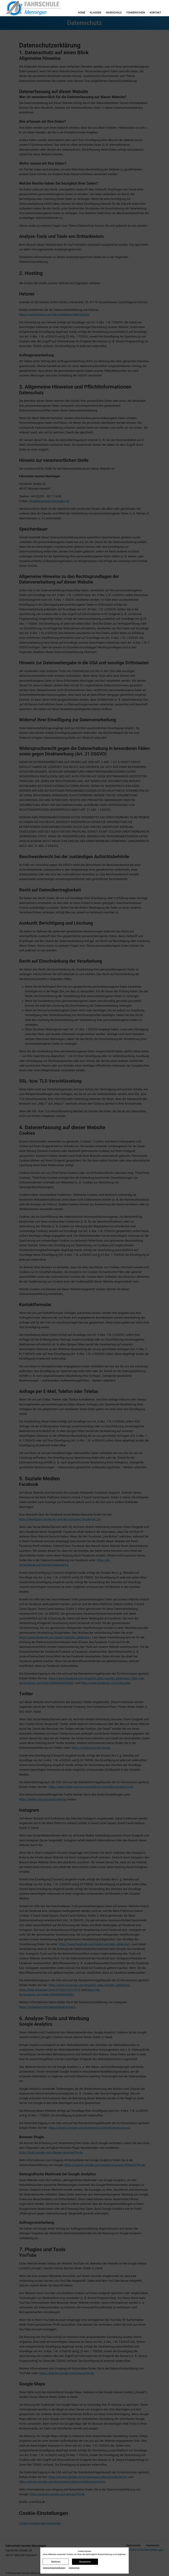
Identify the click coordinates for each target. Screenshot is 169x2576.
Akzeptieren (85, 2561)
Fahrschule (114, 12)
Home (81, 12)
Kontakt (155, 12)
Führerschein (135, 12)
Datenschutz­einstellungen (54, 2568)
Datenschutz (74, 2568)
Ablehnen (55, 2561)
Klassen (95, 12)
